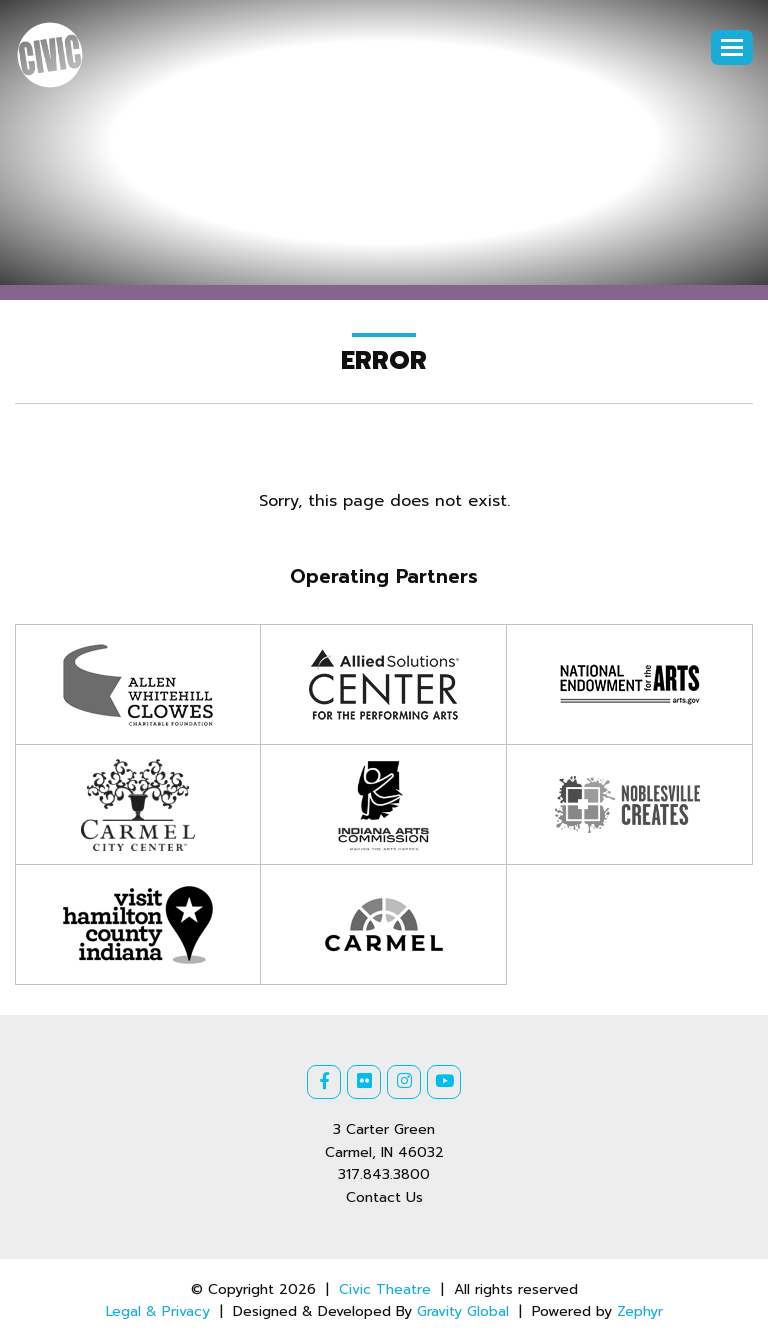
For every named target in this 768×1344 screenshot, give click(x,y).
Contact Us (384, 1197)
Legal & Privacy (158, 1311)
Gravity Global (463, 1311)
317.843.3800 (384, 1174)
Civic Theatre (385, 1289)
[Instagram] (404, 1082)
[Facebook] (324, 1082)
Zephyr (640, 1311)
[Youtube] (444, 1082)
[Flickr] (364, 1082)
